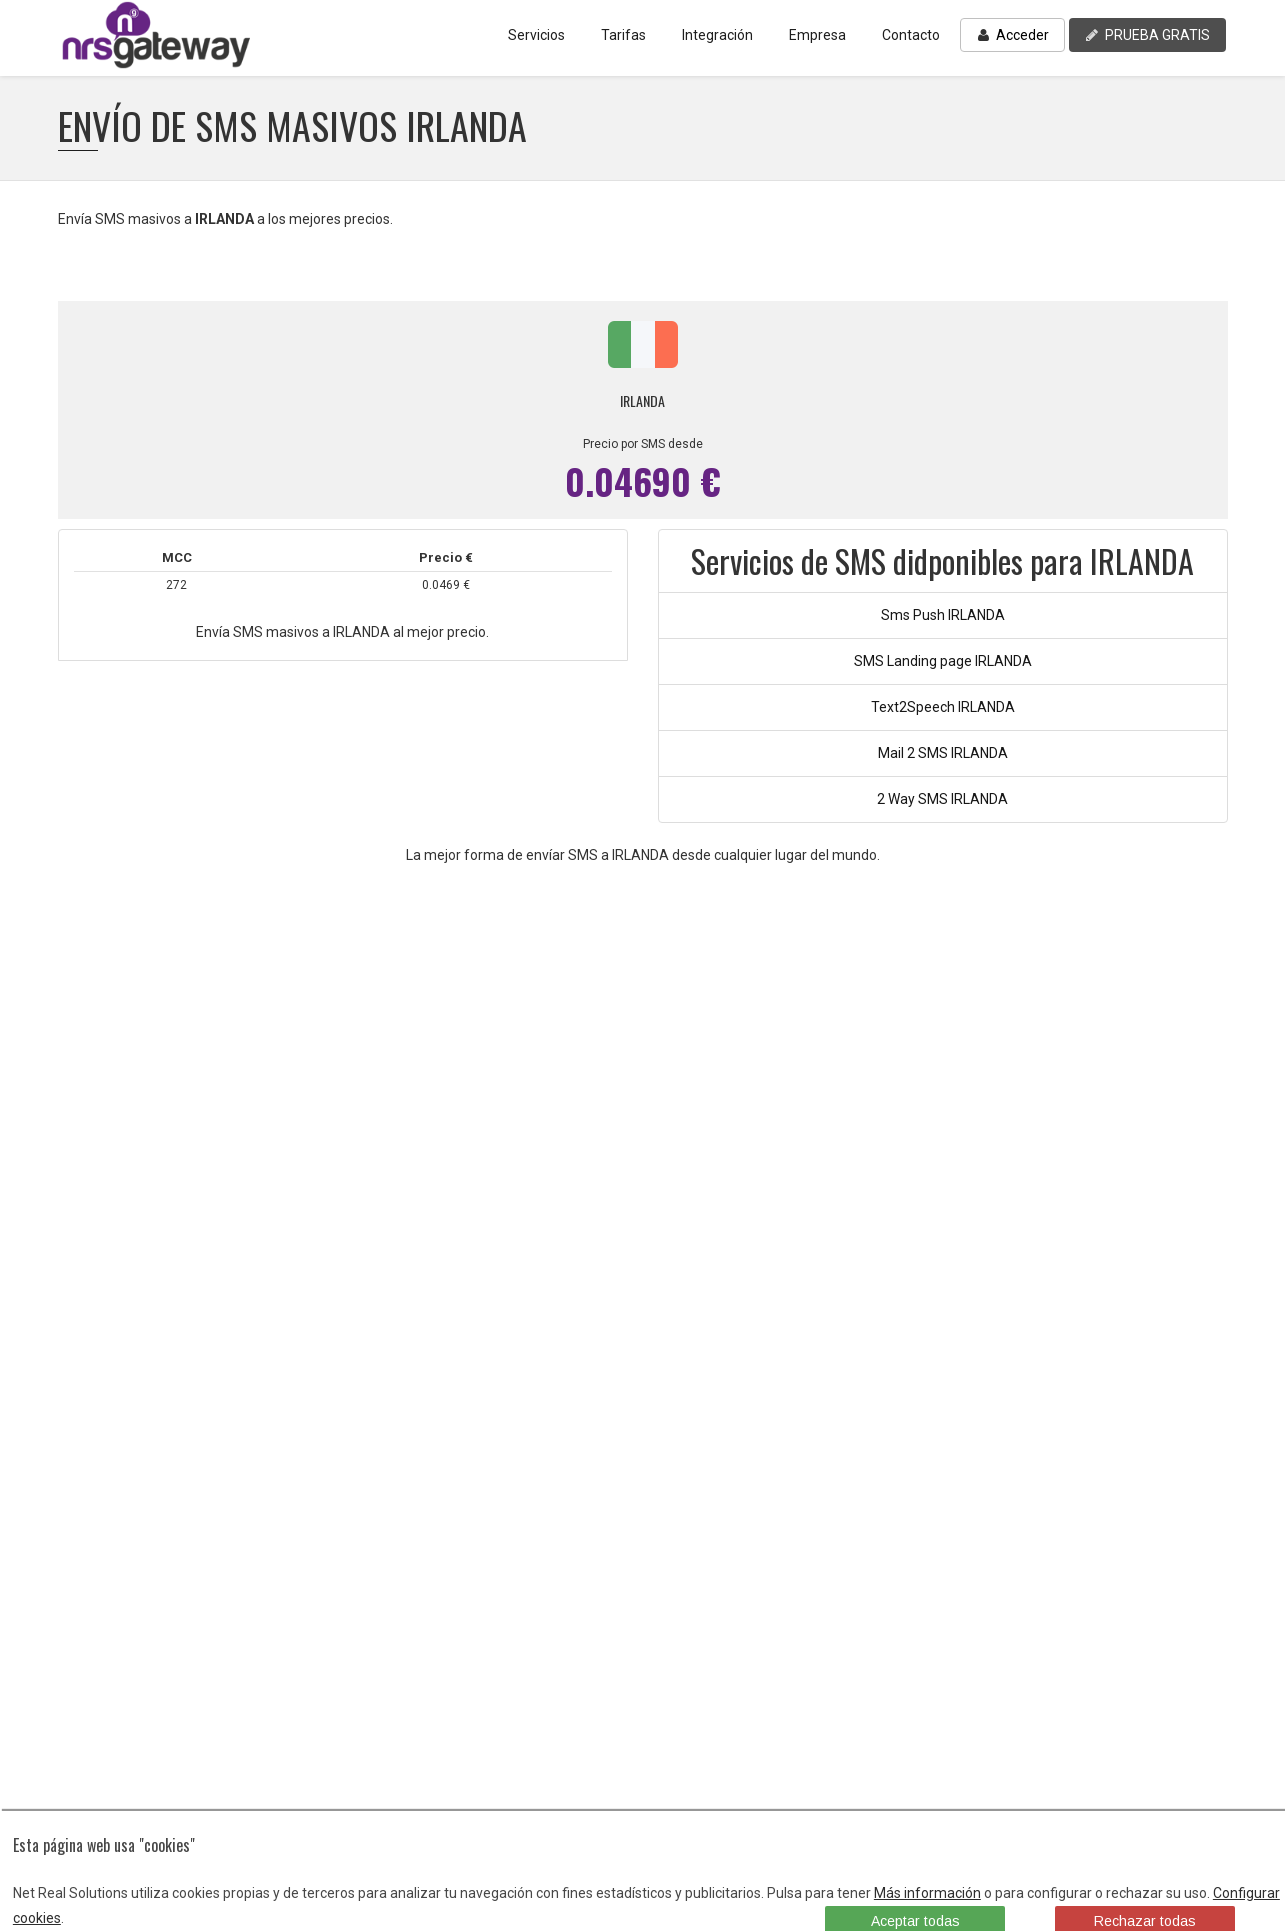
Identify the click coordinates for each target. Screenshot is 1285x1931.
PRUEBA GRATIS (1147, 35)
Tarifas (623, 35)
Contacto (911, 35)
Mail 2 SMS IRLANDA (943, 753)
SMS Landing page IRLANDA (943, 661)
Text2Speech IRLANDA (943, 707)
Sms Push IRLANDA (943, 615)
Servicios (536, 35)
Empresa (817, 35)
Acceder (1012, 35)
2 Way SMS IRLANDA (942, 799)
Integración (717, 35)
